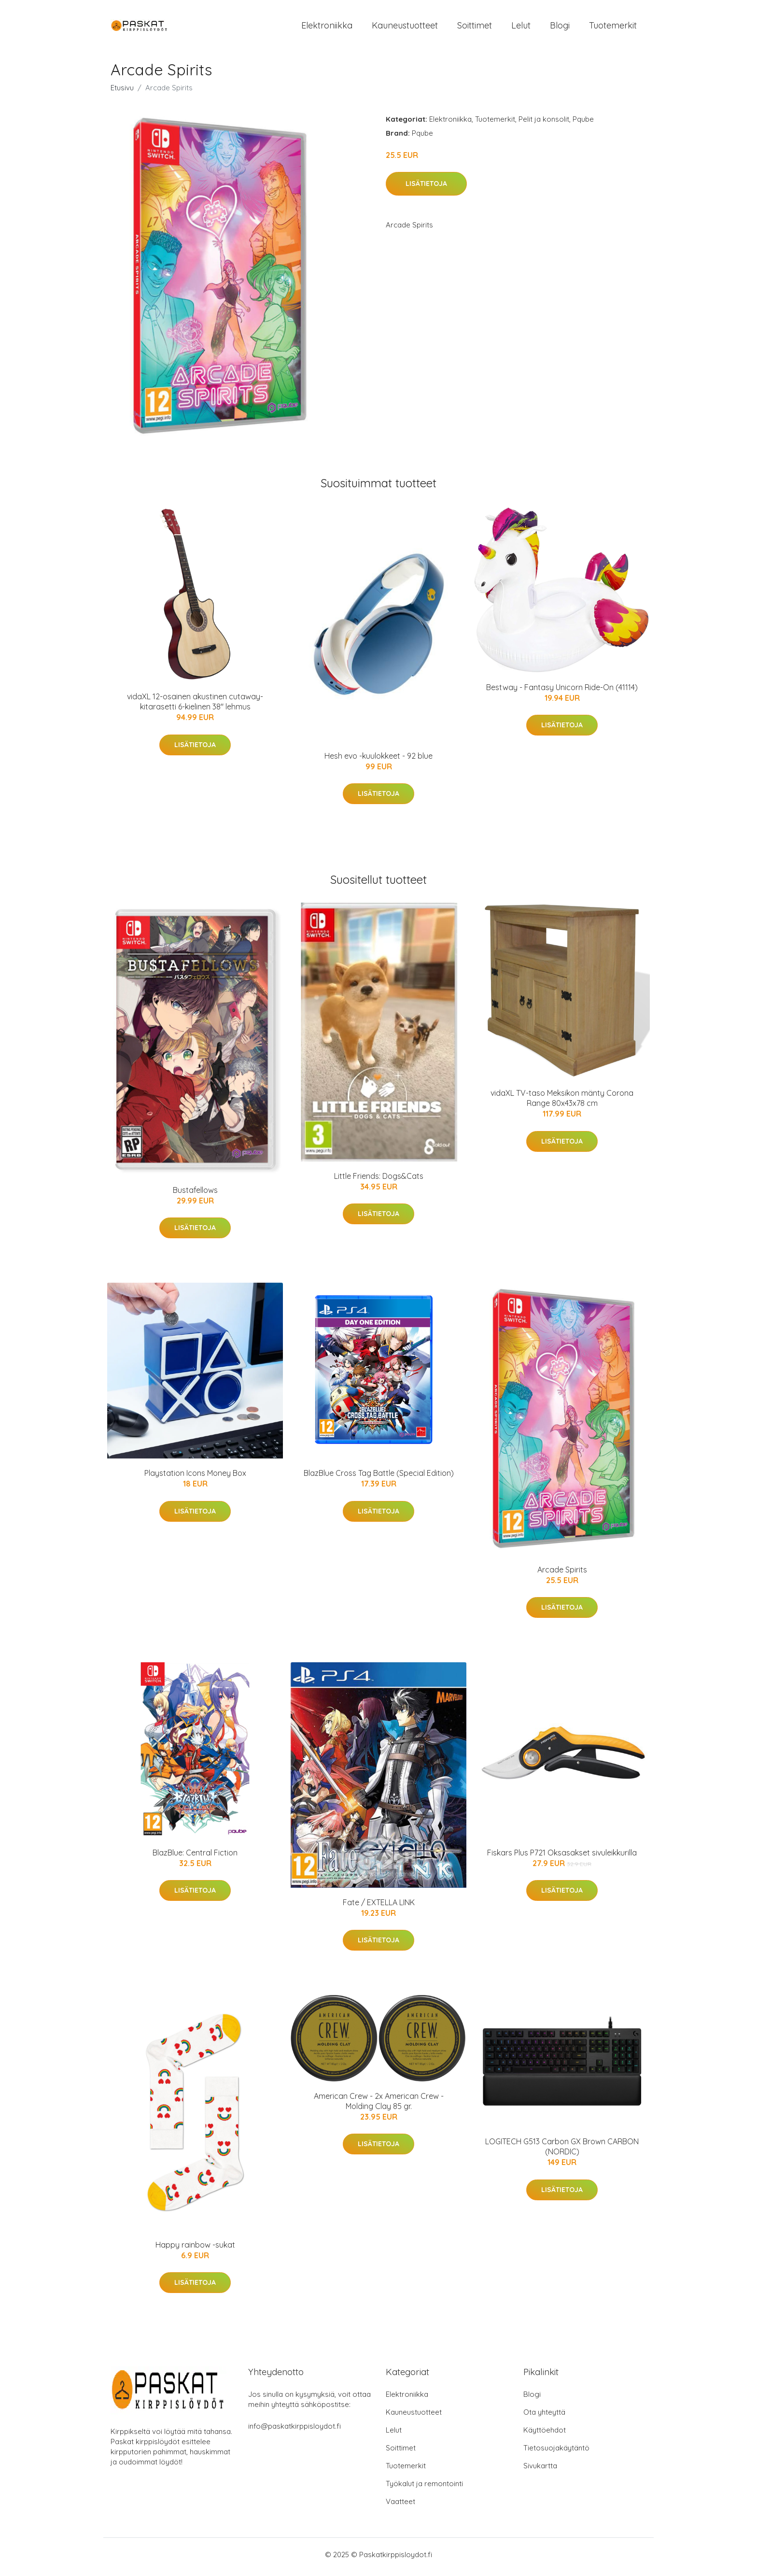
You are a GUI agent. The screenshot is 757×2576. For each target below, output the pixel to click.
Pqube (583, 123)
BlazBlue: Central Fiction (195, 1857)
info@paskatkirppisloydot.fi (294, 2430)
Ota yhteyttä (544, 2416)
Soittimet (474, 27)
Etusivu (122, 92)
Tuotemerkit (613, 27)
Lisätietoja (426, 188)
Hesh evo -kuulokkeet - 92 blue (378, 760)
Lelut (521, 27)
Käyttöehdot (544, 2434)
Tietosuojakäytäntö (556, 2452)
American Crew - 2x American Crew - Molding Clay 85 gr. (379, 2106)
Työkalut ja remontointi (424, 2488)
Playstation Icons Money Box (195, 1478)
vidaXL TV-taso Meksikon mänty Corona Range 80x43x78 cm (562, 1103)
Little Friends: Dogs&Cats (378, 1181)
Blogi (560, 27)
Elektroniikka (326, 27)
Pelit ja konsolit (544, 123)
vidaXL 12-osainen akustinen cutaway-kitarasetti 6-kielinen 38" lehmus (195, 707)
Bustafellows (195, 1195)
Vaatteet (400, 2506)
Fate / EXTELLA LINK (379, 1907)
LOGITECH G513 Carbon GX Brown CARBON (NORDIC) (562, 2152)
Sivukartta (540, 2470)
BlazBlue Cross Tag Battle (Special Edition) (379, 1478)
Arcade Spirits (562, 1574)
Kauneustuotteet (405, 27)
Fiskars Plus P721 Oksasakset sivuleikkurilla (562, 1857)
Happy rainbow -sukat (195, 2249)
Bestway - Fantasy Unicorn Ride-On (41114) (562, 692)
